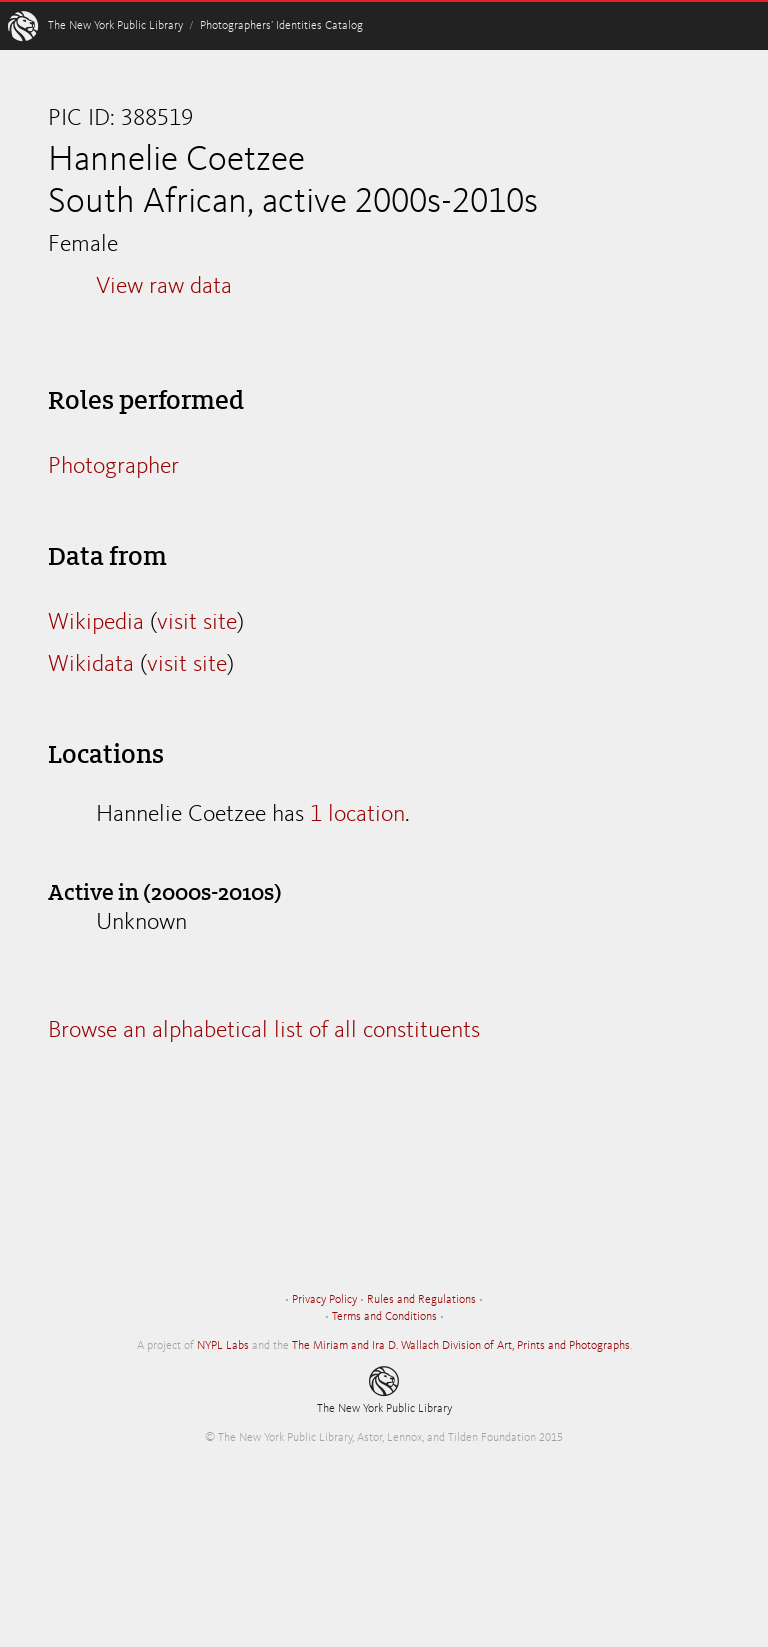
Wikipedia (96, 623)
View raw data (164, 287)
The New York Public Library (115, 26)
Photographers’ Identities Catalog (281, 26)
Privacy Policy (324, 1300)
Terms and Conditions (384, 1317)
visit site (197, 623)
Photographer (113, 467)
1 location (357, 815)
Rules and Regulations (421, 1300)
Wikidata (91, 665)
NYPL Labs (223, 1346)
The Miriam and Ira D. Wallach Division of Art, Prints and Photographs (461, 1346)
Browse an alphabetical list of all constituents (264, 1031)
